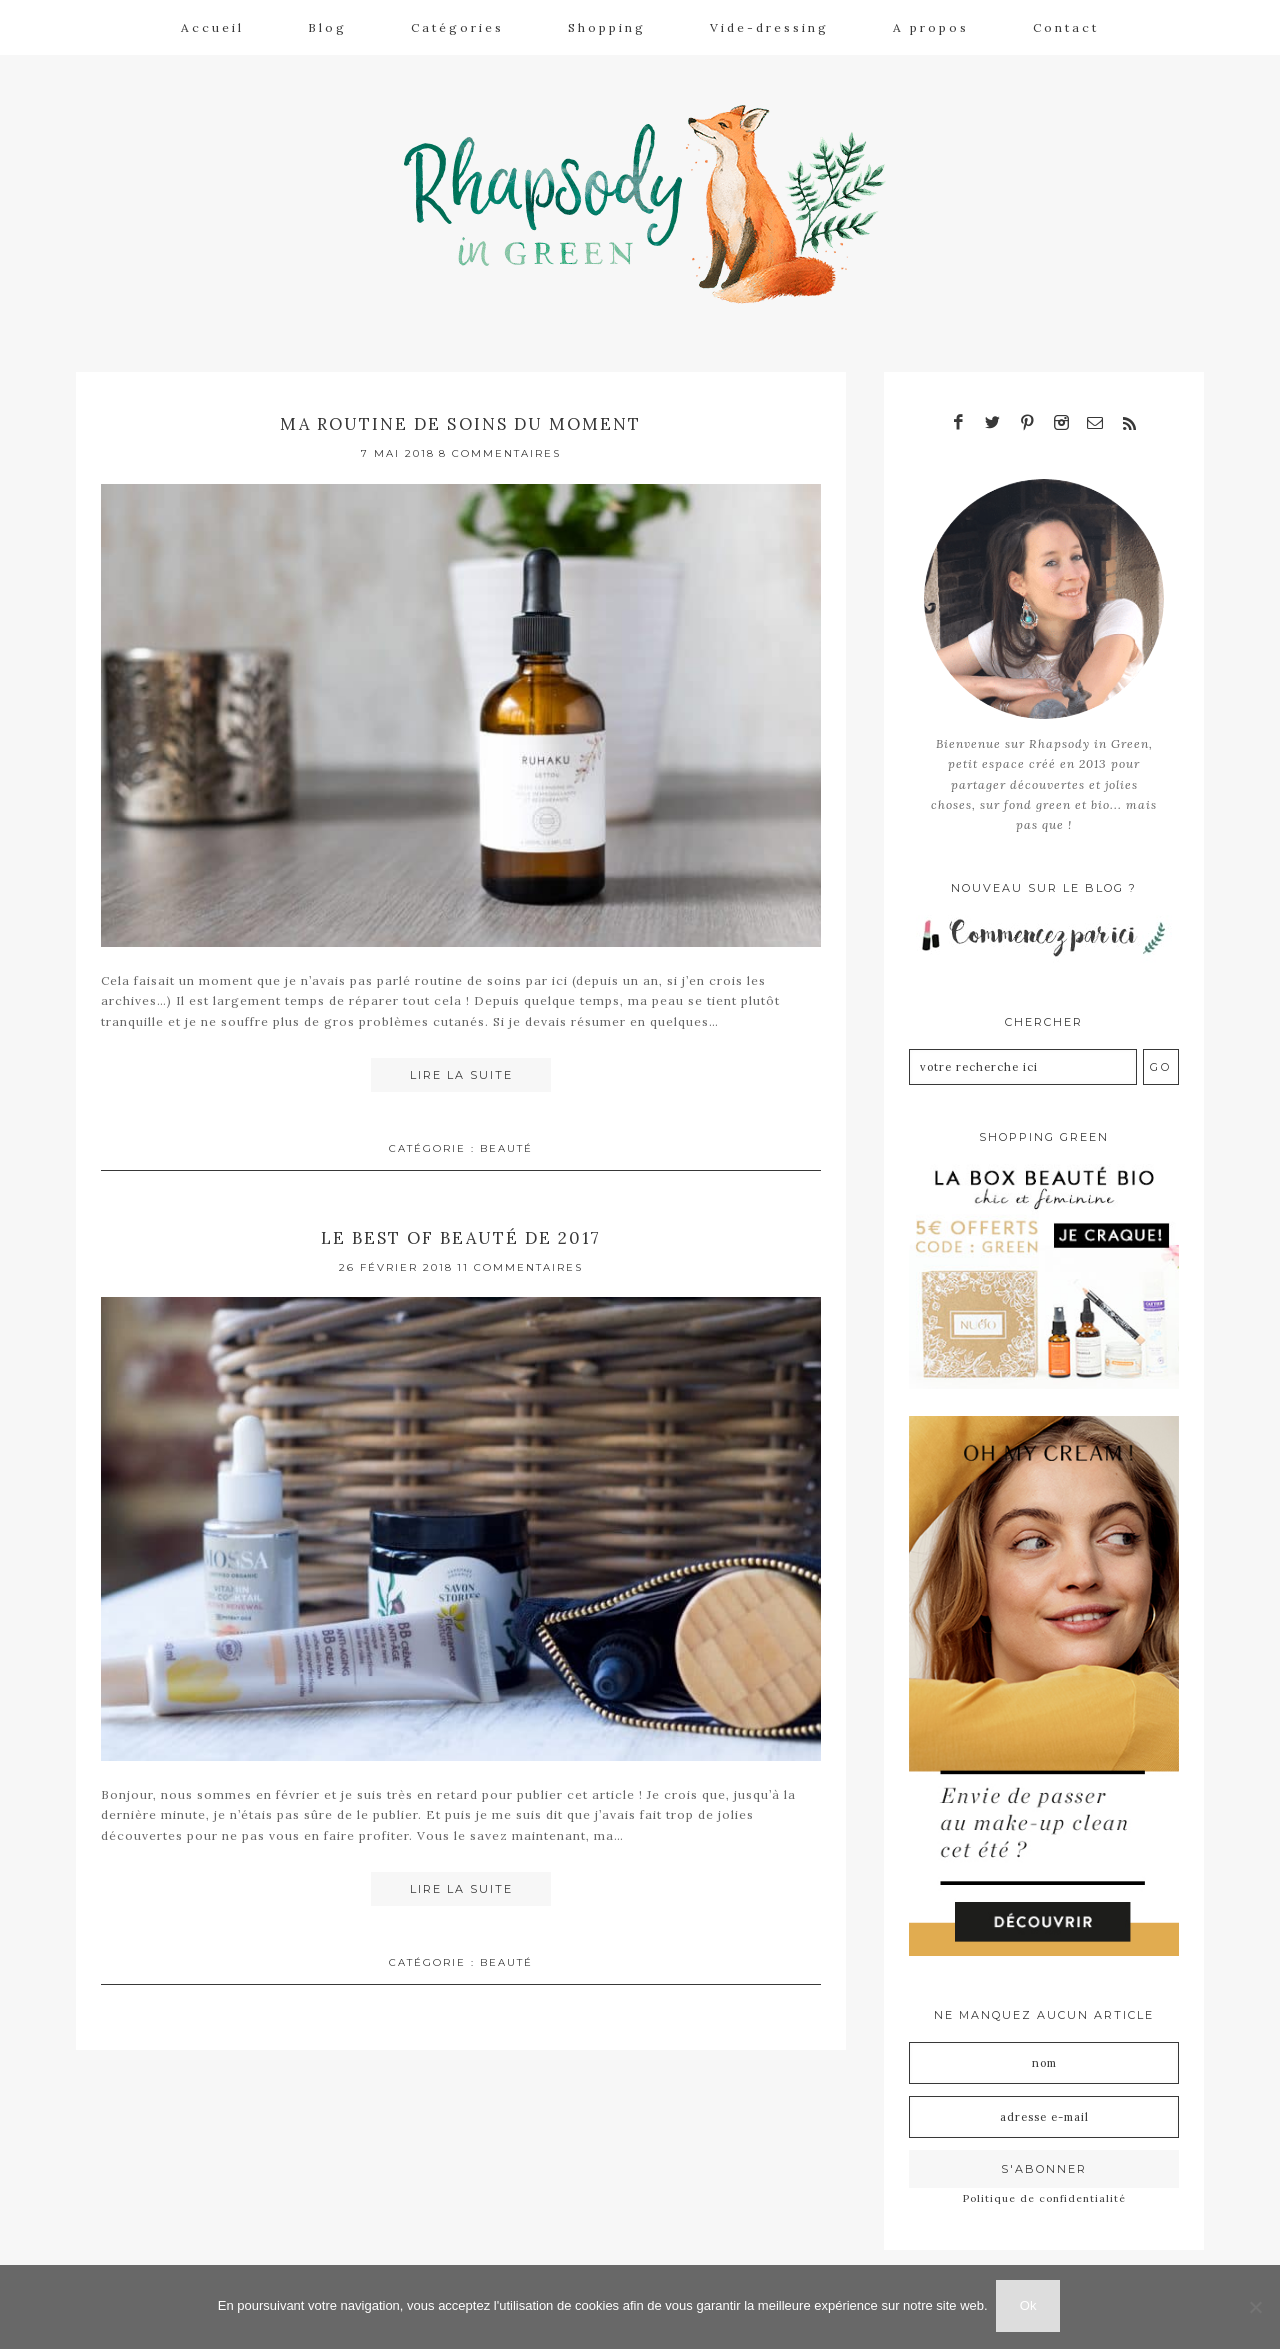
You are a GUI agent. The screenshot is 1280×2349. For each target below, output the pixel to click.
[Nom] (1044, 2056)
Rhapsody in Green (655, 201)
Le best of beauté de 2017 (460, 1230)
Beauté (506, 1142)
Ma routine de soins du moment (461, 417)
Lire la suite (461, 1070)
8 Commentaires (500, 447)
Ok (1030, 2307)
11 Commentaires (520, 1260)
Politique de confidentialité (1044, 2191)
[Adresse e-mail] (1044, 2110)
